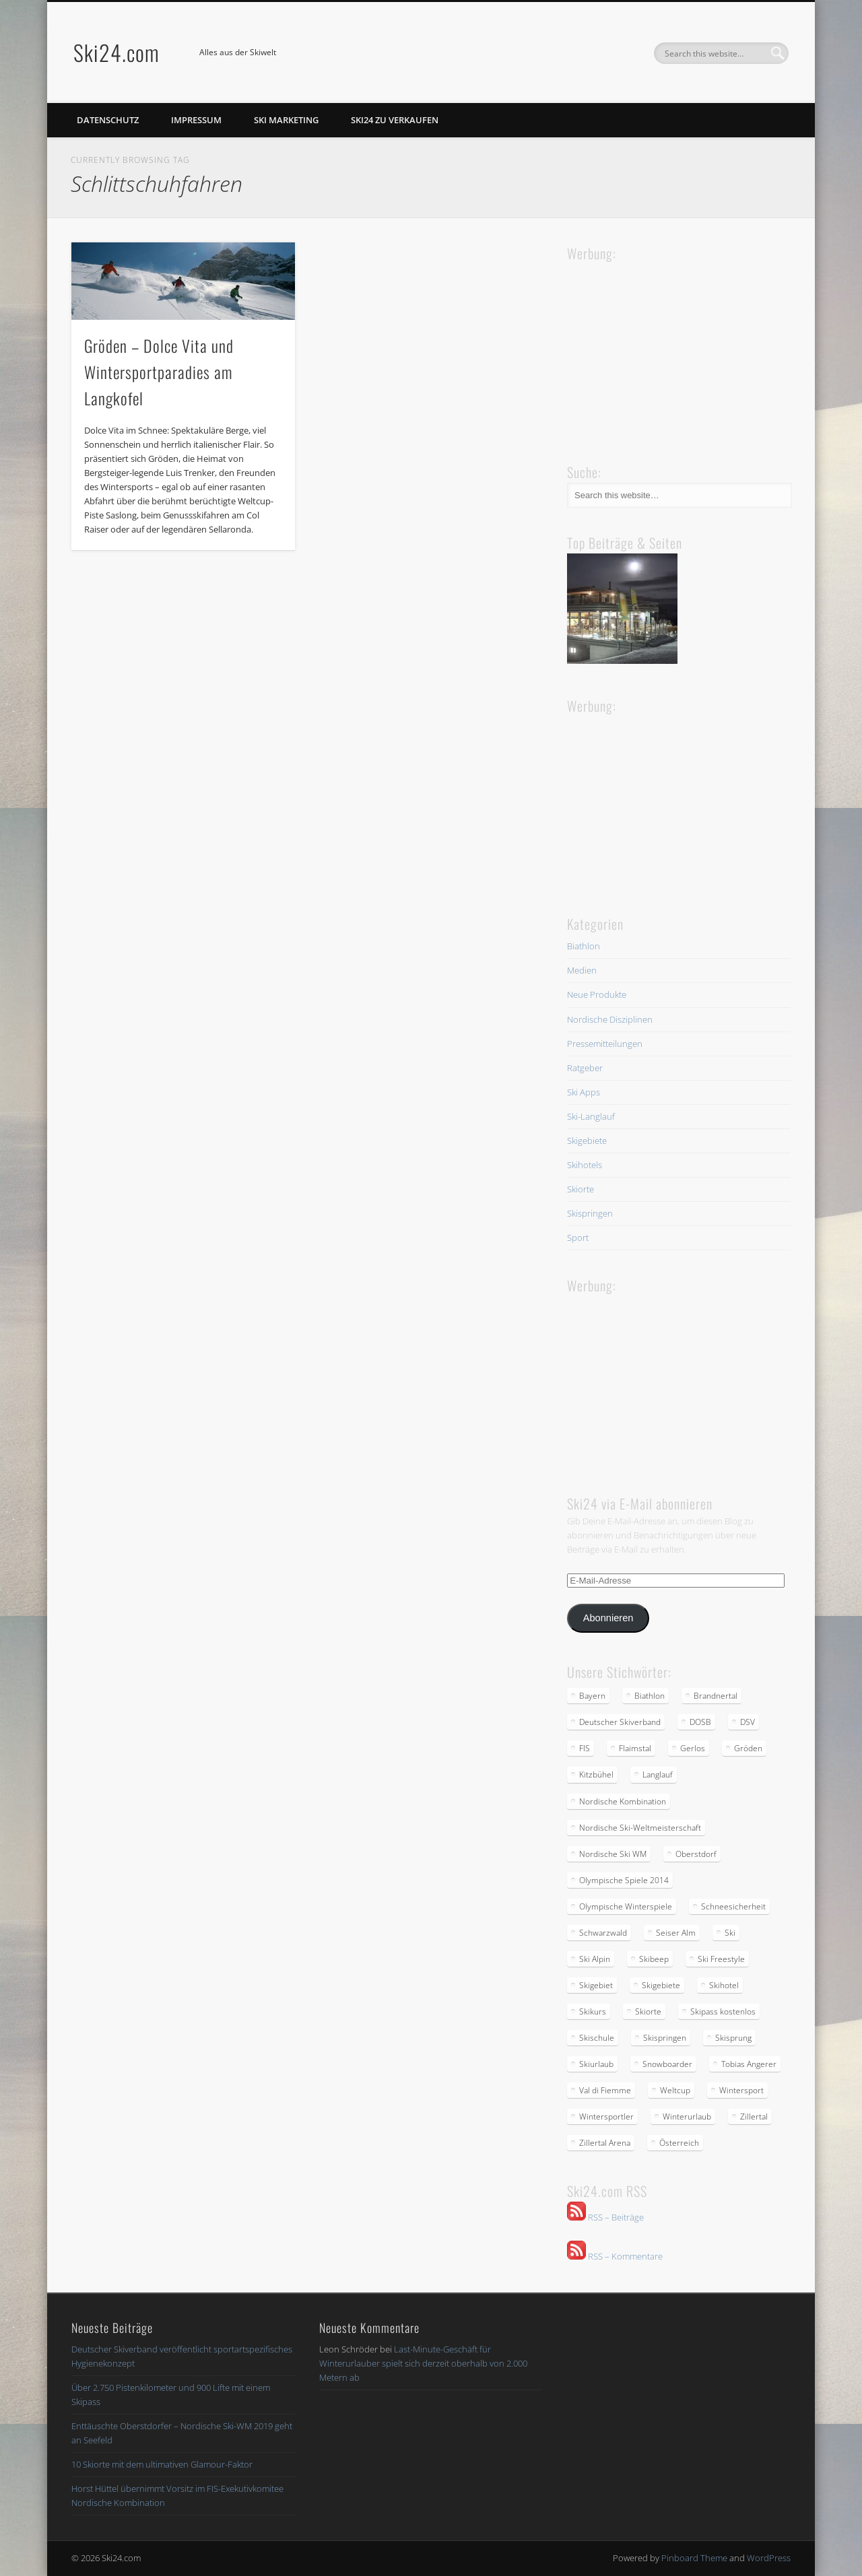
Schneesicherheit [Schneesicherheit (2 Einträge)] (733, 1906)
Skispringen (590, 1213)
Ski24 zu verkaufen (394, 120)
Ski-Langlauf (591, 1116)
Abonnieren (608, 1618)
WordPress (769, 2558)
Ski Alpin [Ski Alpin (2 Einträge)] (594, 1959)
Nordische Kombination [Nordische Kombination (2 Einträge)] (622, 1801)
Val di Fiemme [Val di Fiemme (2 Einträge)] (605, 2090)
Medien (582, 970)
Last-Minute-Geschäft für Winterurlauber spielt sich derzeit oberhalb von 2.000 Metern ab (423, 2363)
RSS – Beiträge (605, 2217)
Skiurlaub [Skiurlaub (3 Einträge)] (596, 2064)
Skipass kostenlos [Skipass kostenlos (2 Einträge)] (723, 2011)
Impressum (196, 120)
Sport (578, 1237)
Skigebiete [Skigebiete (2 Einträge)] (661, 1985)
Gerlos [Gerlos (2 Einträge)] (692, 1748)
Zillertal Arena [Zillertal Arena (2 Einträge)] (604, 2142)
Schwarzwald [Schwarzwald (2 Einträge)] (603, 1932)
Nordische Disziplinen (610, 1019)
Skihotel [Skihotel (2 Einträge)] (724, 1985)
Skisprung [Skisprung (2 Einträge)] (733, 2037)
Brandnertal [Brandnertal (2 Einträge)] (715, 1695)
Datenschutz (108, 120)
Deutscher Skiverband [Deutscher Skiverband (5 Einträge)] (620, 1722)
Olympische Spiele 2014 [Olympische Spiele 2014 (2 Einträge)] (624, 1880)
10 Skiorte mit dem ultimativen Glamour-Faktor (162, 2464)
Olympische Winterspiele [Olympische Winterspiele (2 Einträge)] (625, 1906)
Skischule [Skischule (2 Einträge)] (596, 2037)
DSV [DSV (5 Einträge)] (747, 1722)
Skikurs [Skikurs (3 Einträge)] (592, 2011)
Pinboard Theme (694, 2558)
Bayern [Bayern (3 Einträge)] (592, 1695)
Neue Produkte (596, 994)
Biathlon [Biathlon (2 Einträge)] (649, 1695)
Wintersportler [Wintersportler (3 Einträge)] (606, 2116)
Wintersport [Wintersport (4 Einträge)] (741, 2090)
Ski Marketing (286, 120)
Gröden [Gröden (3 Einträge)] (748, 1748)
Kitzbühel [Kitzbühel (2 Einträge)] (596, 1774)
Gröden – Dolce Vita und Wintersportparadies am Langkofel (159, 371)
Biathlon (583, 946)
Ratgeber (585, 1068)
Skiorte (580, 1189)
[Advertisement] (668, 349)
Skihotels (584, 1165)
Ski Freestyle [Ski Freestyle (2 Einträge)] (721, 1959)
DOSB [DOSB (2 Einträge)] (700, 1722)
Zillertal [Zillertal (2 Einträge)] (754, 2116)
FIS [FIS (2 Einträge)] (584, 1748)
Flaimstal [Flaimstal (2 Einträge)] (635, 1748)
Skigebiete (587, 1140)
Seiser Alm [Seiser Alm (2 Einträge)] (676, 1932)
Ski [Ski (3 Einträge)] (730, 1932)
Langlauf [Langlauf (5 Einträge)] (657, 1774)
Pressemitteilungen (604, 1044)
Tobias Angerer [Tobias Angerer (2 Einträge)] (748, 2064)
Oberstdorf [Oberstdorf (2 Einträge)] (696, 1854)
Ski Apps (583, 1092)
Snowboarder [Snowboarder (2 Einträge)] (667, 2064)
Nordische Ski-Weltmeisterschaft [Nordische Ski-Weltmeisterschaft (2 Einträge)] (640, 1827)
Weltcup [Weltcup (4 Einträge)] (675, 2090)
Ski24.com (116, 52)
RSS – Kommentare (615, 2256)
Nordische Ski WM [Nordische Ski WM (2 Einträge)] (612, 1854)
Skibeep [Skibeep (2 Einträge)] (654, 1959)
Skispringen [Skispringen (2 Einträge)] (664, 2037)
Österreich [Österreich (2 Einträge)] (679, 2142)
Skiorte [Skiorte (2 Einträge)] (648, 2011)
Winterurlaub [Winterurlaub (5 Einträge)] (687, 2116)
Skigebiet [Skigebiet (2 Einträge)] (596, 1985)
